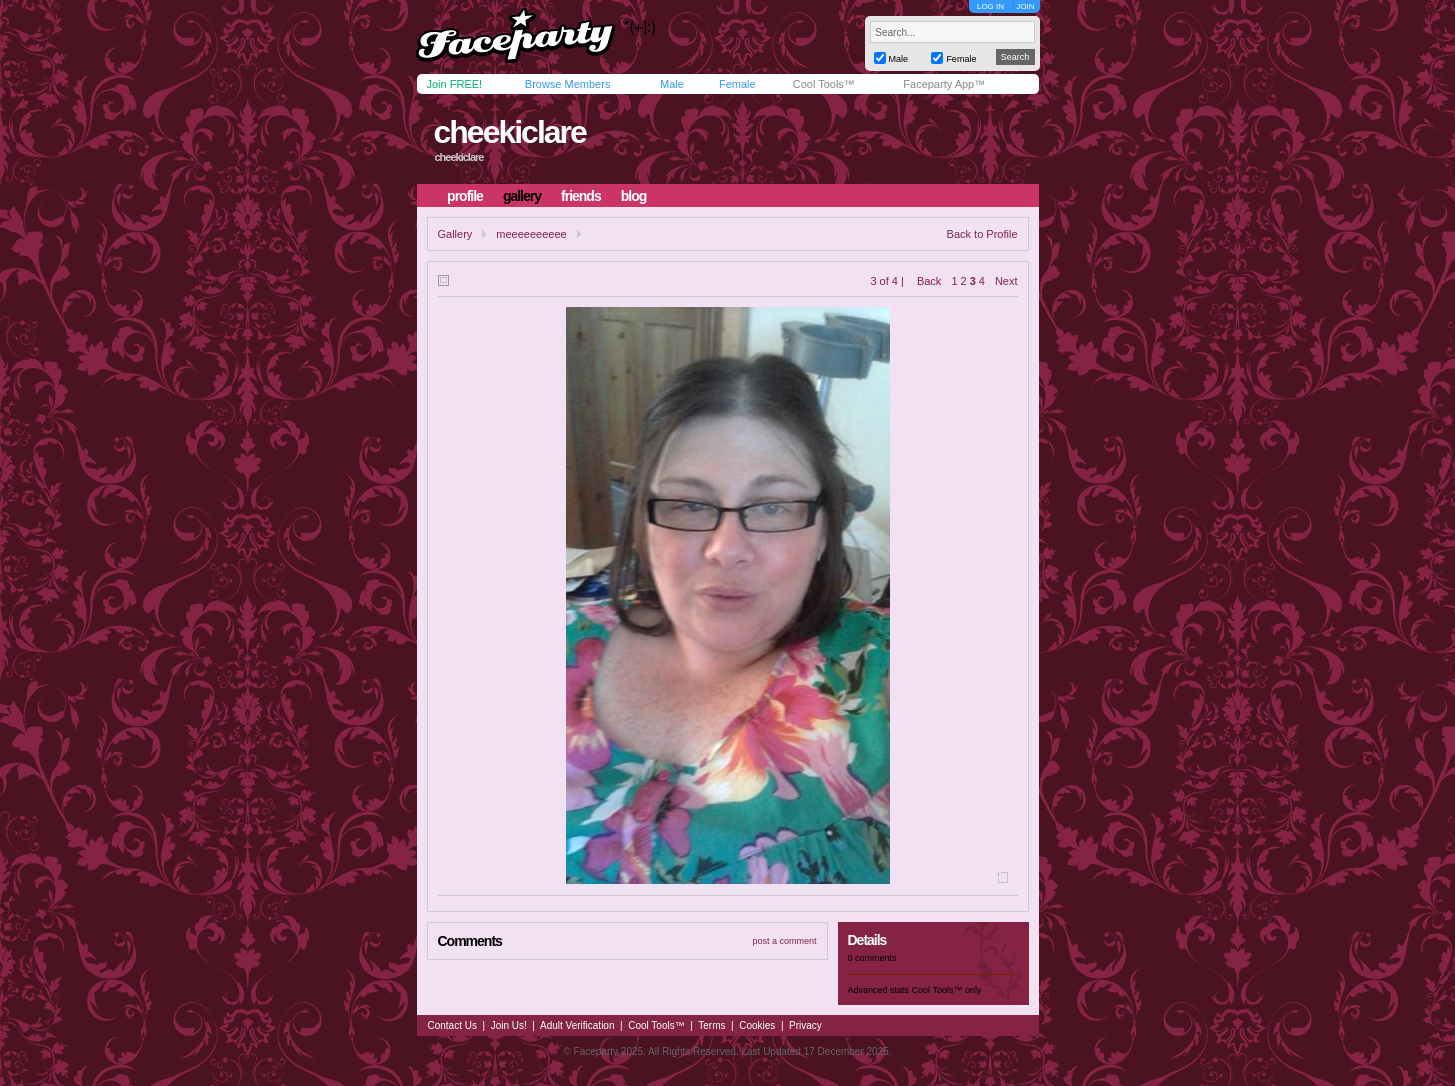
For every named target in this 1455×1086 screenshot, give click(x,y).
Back (929, 281)
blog (634, 196)
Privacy (805, 1025)
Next (1006, 281)
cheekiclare (509, 132)
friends (581, 196)
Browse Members (568, 84)
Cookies (757, 1025)
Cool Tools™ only (947, 990)
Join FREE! (455, 84)
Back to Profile (982, 234)
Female (737, 84)
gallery (522, 196)
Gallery (455, 234)
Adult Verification (577, 1025)
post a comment (784, 941)
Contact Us (452, 1025)
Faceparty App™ (944, 84)
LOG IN (990, 6)
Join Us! (509, 1025)
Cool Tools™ (824, 84)
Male (672, 84)
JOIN (1025, 6)
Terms (711, 1025)
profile (465, 196)
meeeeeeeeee (531, 234)
